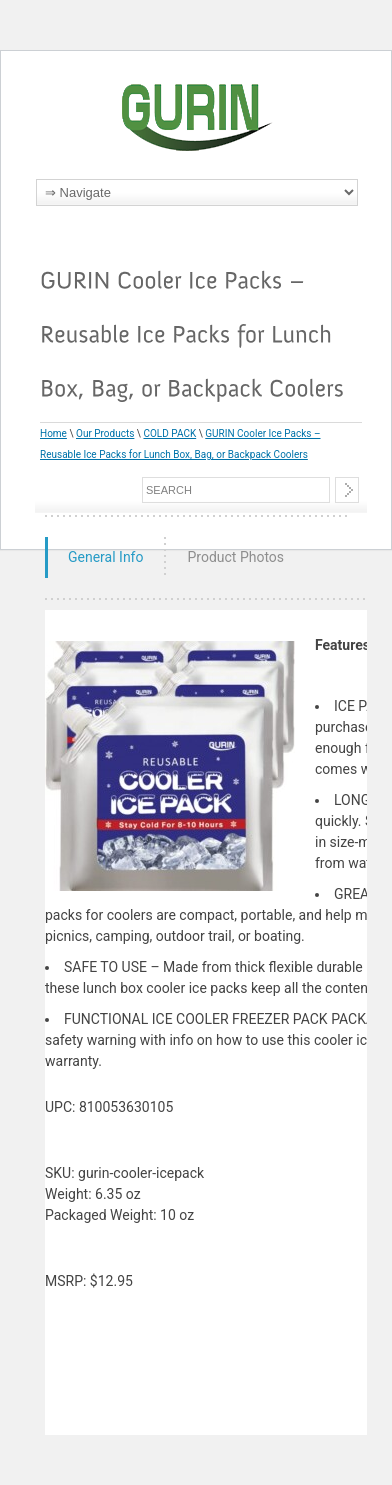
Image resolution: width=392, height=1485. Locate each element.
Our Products (105, 433)
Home (53, 433)
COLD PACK (169, 433)
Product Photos (235, 557)
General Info (105, 557)
